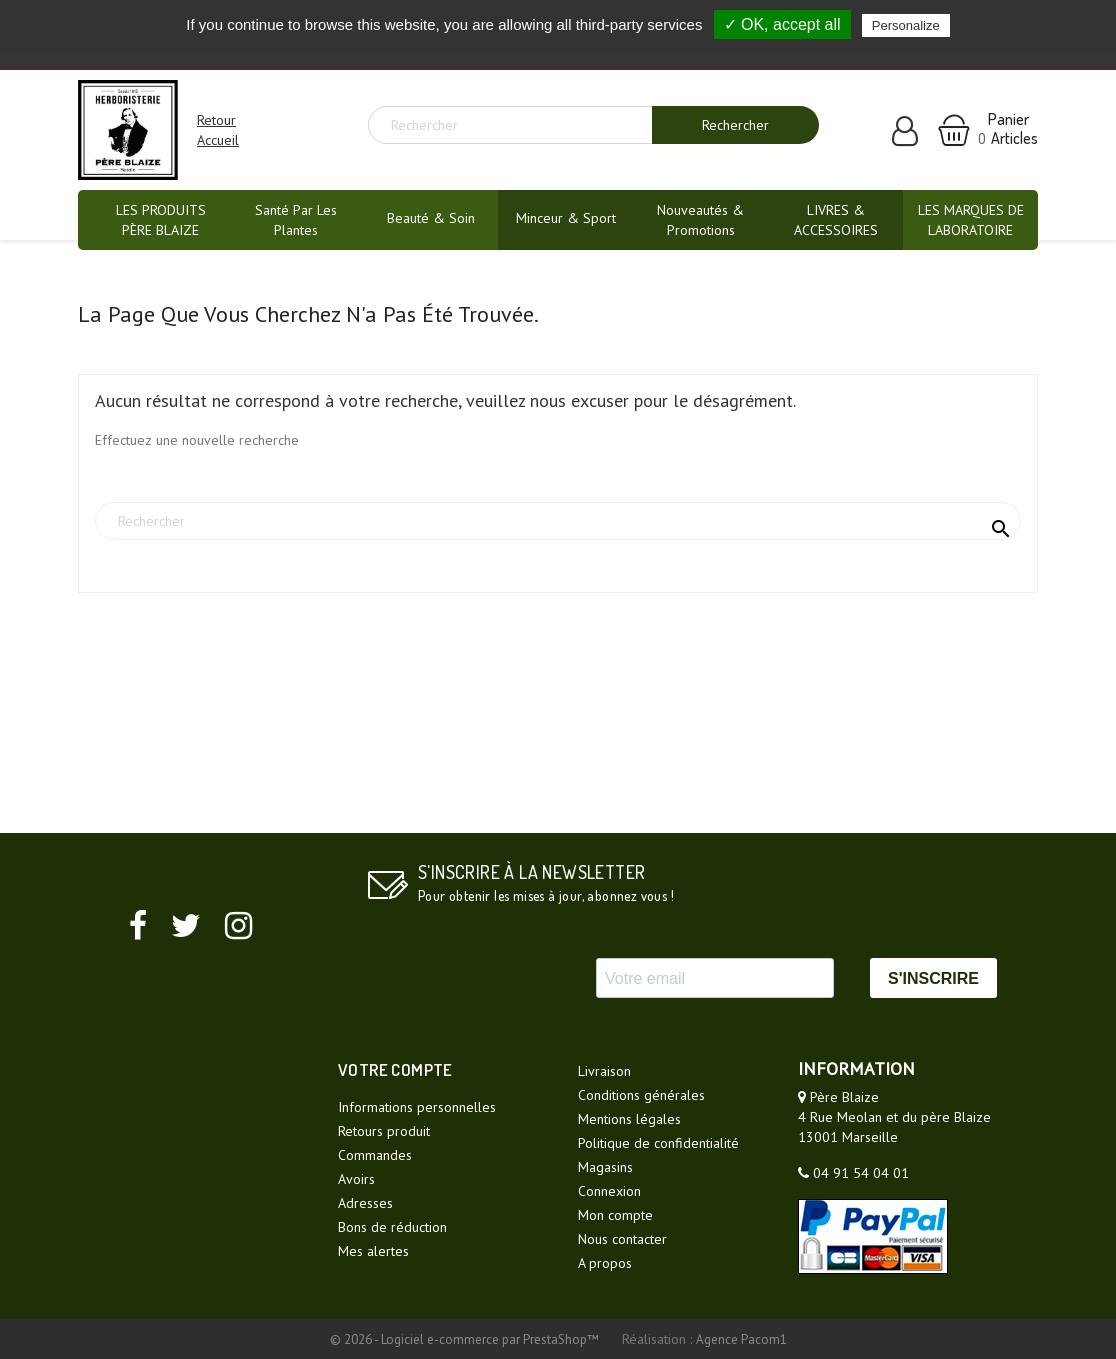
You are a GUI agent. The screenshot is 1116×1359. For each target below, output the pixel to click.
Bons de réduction (392, 1227)
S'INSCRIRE (933, 978)
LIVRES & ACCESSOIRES (836, 220)
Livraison (604, 1071)
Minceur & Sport (566, 218)
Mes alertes (373, 1251)
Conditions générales (641, 1095)
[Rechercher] (518, 125)
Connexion (609, 1191)
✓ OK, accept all (782, 24)
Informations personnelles (417, 1107)
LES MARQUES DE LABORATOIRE (971, 220)
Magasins (605, 1167)
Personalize (906, 25)
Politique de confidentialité (658, 1143)
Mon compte (615, 1215)
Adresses (365, 1203)
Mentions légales (629, 1119)
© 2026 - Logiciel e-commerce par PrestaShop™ (466, 1339)
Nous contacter (622, 1239)
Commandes (375, 1155)
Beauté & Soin (431, 218)
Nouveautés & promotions (700, 220)
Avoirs (356, 1179)
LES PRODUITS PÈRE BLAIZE (161, 220)
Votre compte (395, 1069)
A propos (605, 1263)
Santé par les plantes (296, 220)
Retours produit (384, 1131)
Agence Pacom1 (741, 1339)
